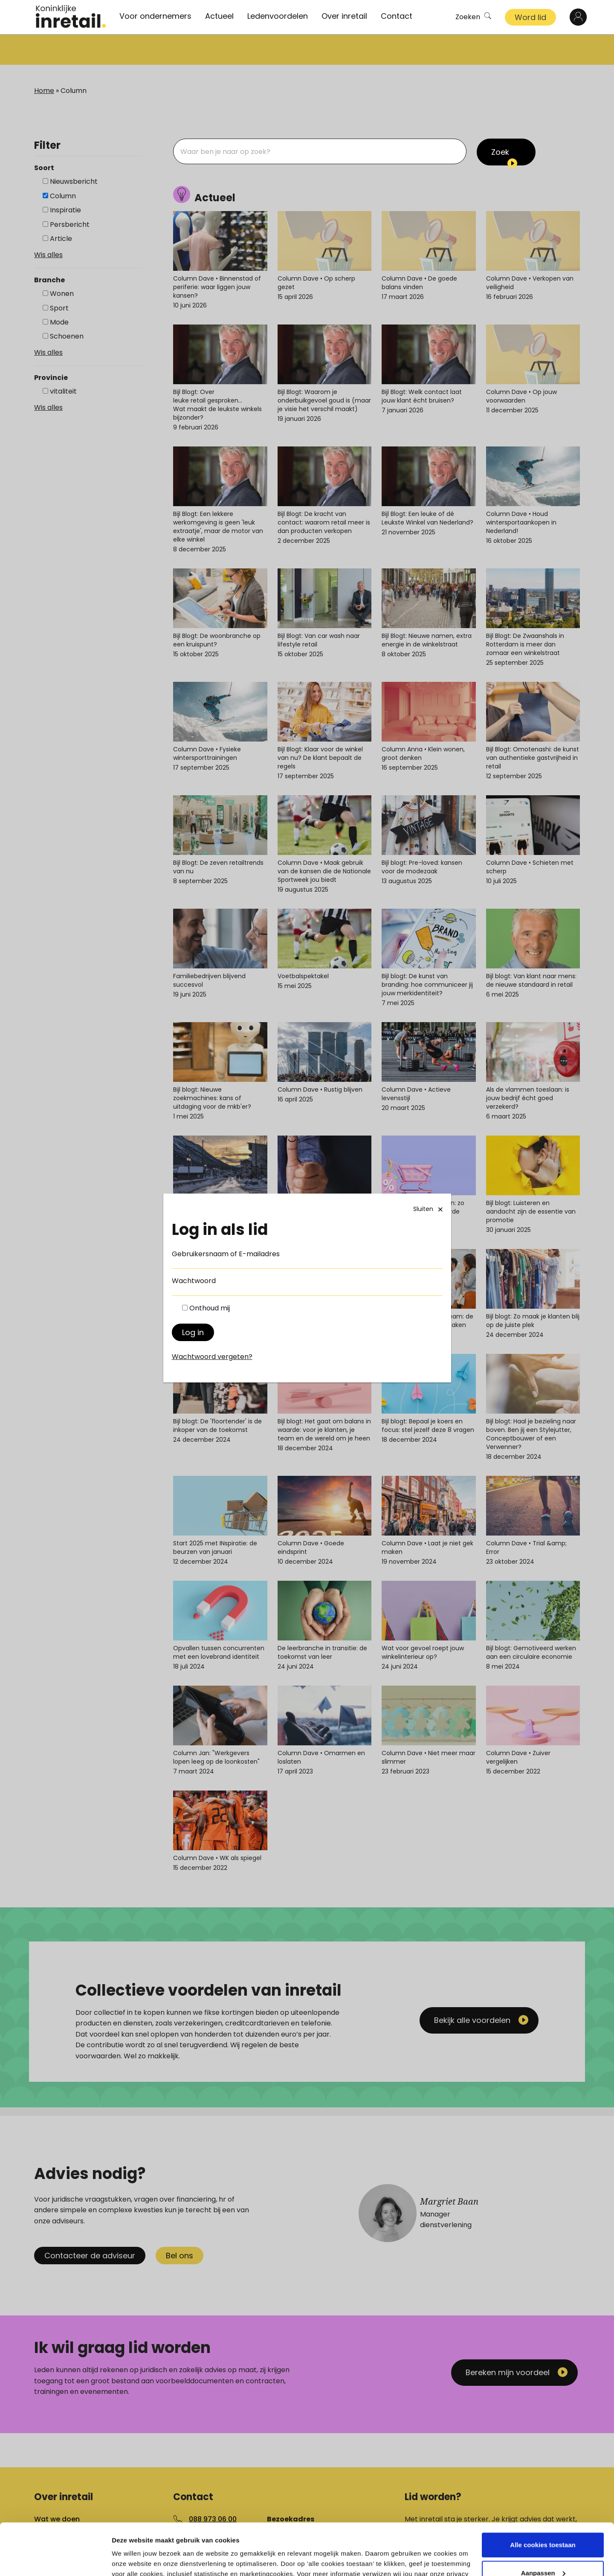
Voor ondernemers (155, 16)
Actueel (219, 16)
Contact (396, 16)
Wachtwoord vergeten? (212, 1357)
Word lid (530, 17)
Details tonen (132, 2559)
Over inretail (344, 16)
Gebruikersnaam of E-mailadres (226, 1254)
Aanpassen (543, 2524)
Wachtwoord (194, 1281)
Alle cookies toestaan (542, 2496)
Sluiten (428, 1209)
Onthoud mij (209, 1308)
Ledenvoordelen (277, 16)
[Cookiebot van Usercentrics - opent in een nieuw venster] (55, 2559)
